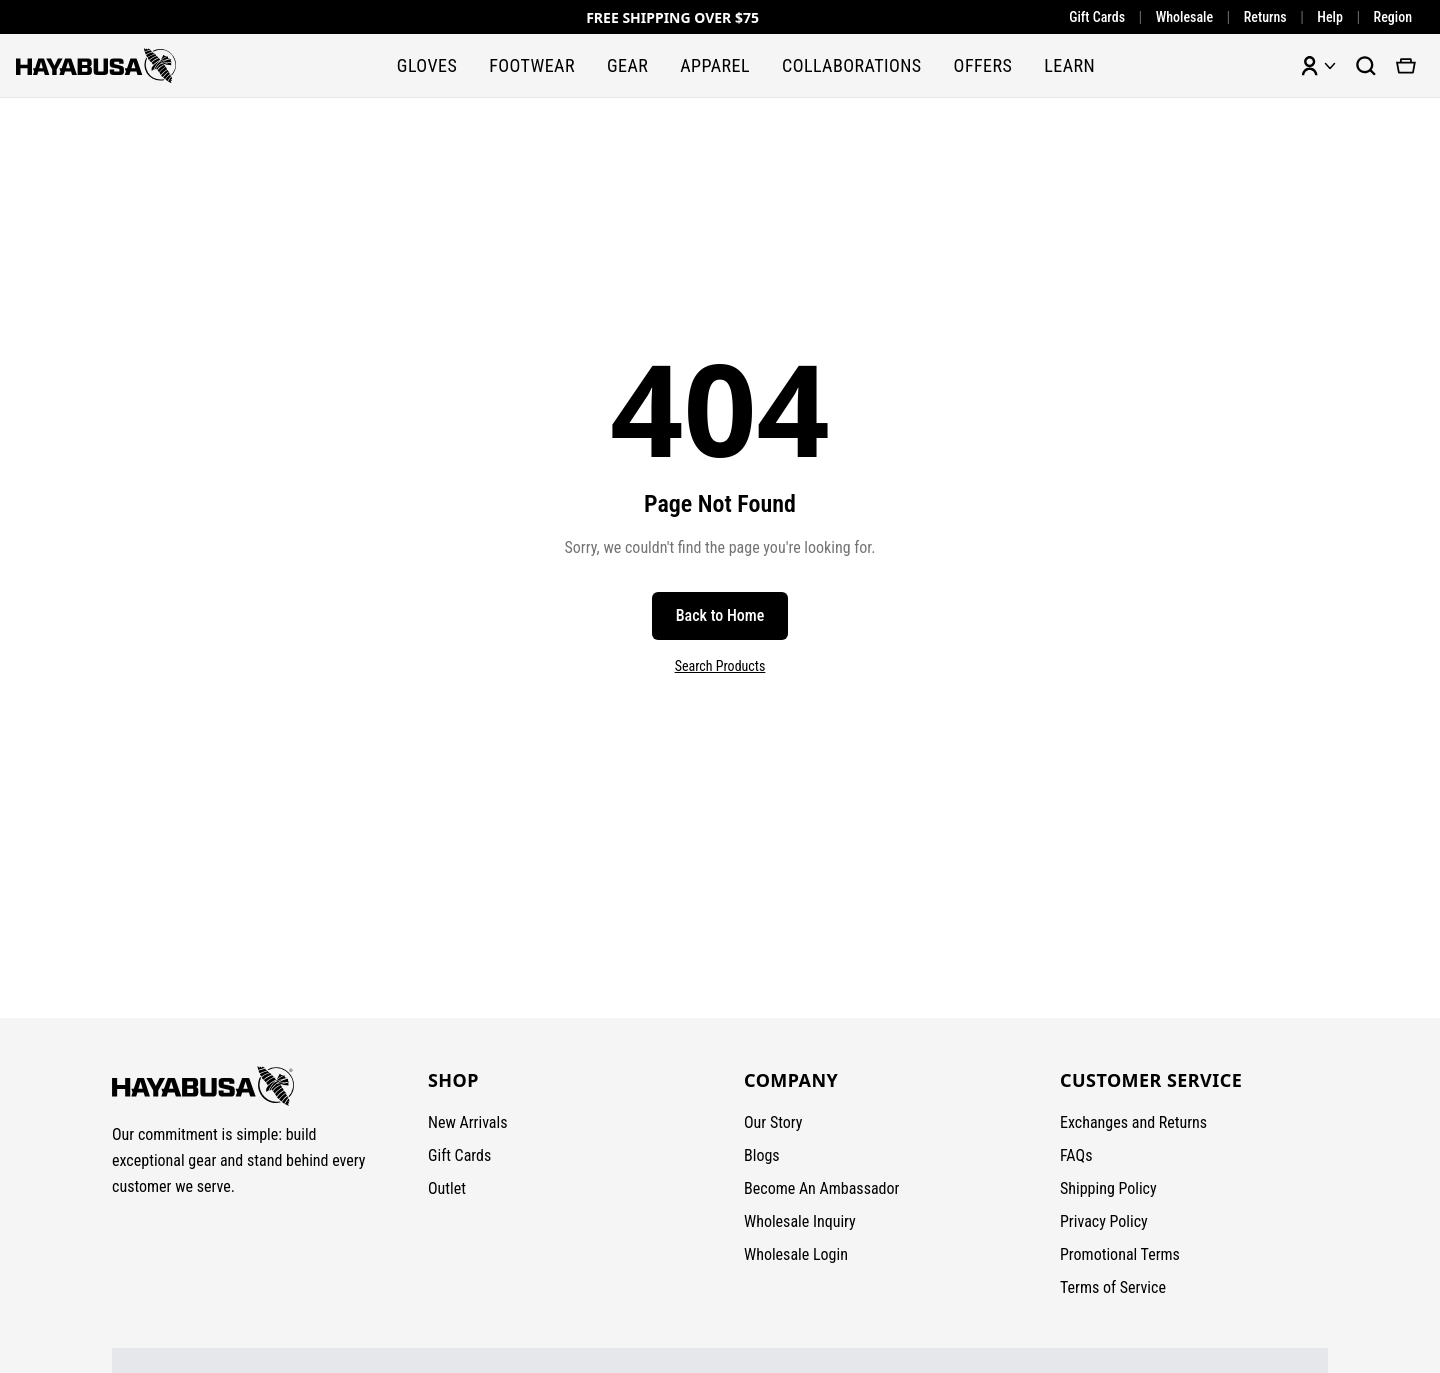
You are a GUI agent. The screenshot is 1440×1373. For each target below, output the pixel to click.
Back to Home (720, 615)
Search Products (720, 666)
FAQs (1076, 1155)
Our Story (773, 1122)
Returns (1265, 17)
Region (1393, 17)
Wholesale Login (796, 1254)
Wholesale (1184, 17)
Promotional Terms (1120, 1254)
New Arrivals (468, 1122)
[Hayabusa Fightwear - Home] (96, 65)
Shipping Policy (1108, 1188)
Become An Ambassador (821, 1188)
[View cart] (1406, 66)
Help (1330, 17)
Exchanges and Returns (1133, 1122)
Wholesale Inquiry (800, 1221)
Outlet (447, 1188)
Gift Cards (1097, 17)
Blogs (762, 1155)
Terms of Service (1113, 1287)
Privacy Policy (1104, 1221)
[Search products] (1366, 66)
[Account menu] (1318, 66)
